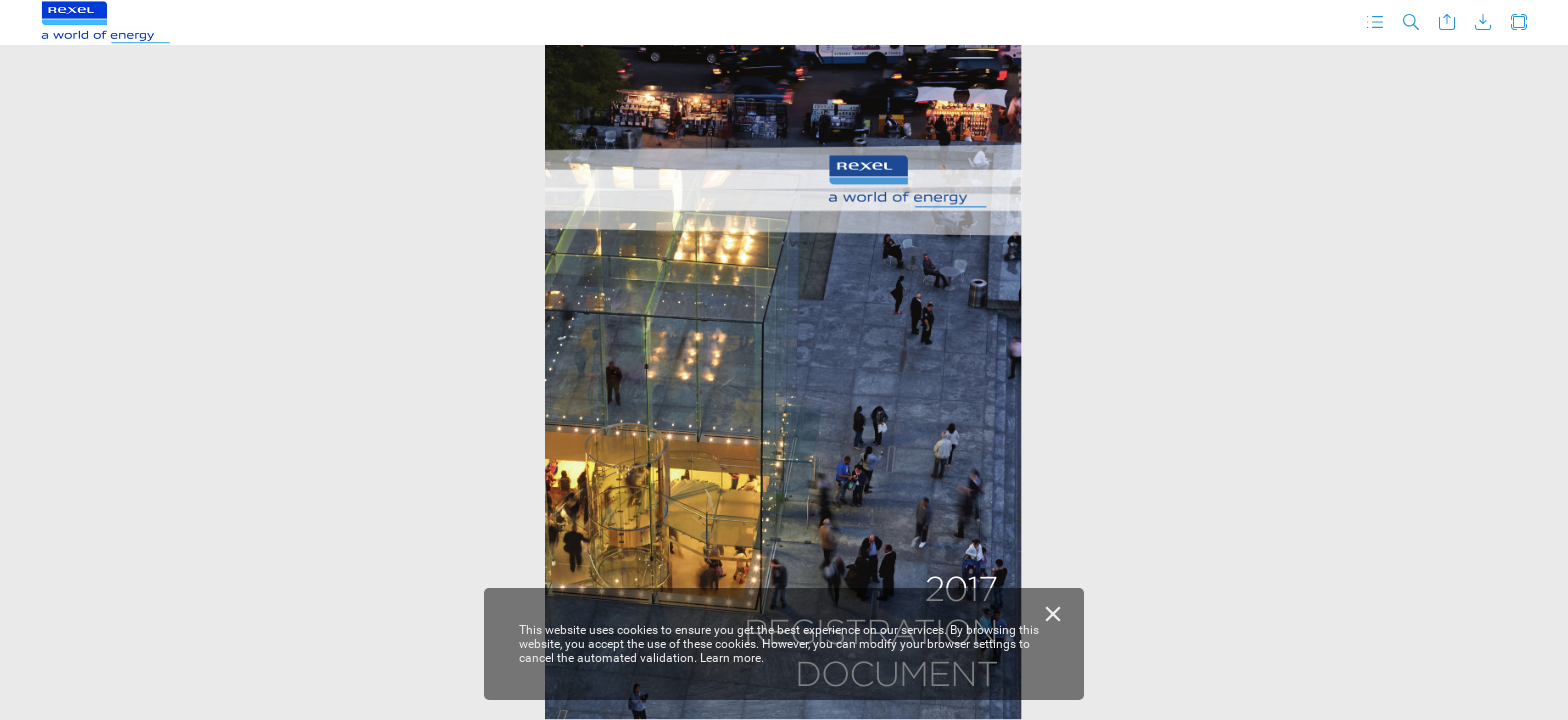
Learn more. (732, 658)
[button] (1375, 22)
